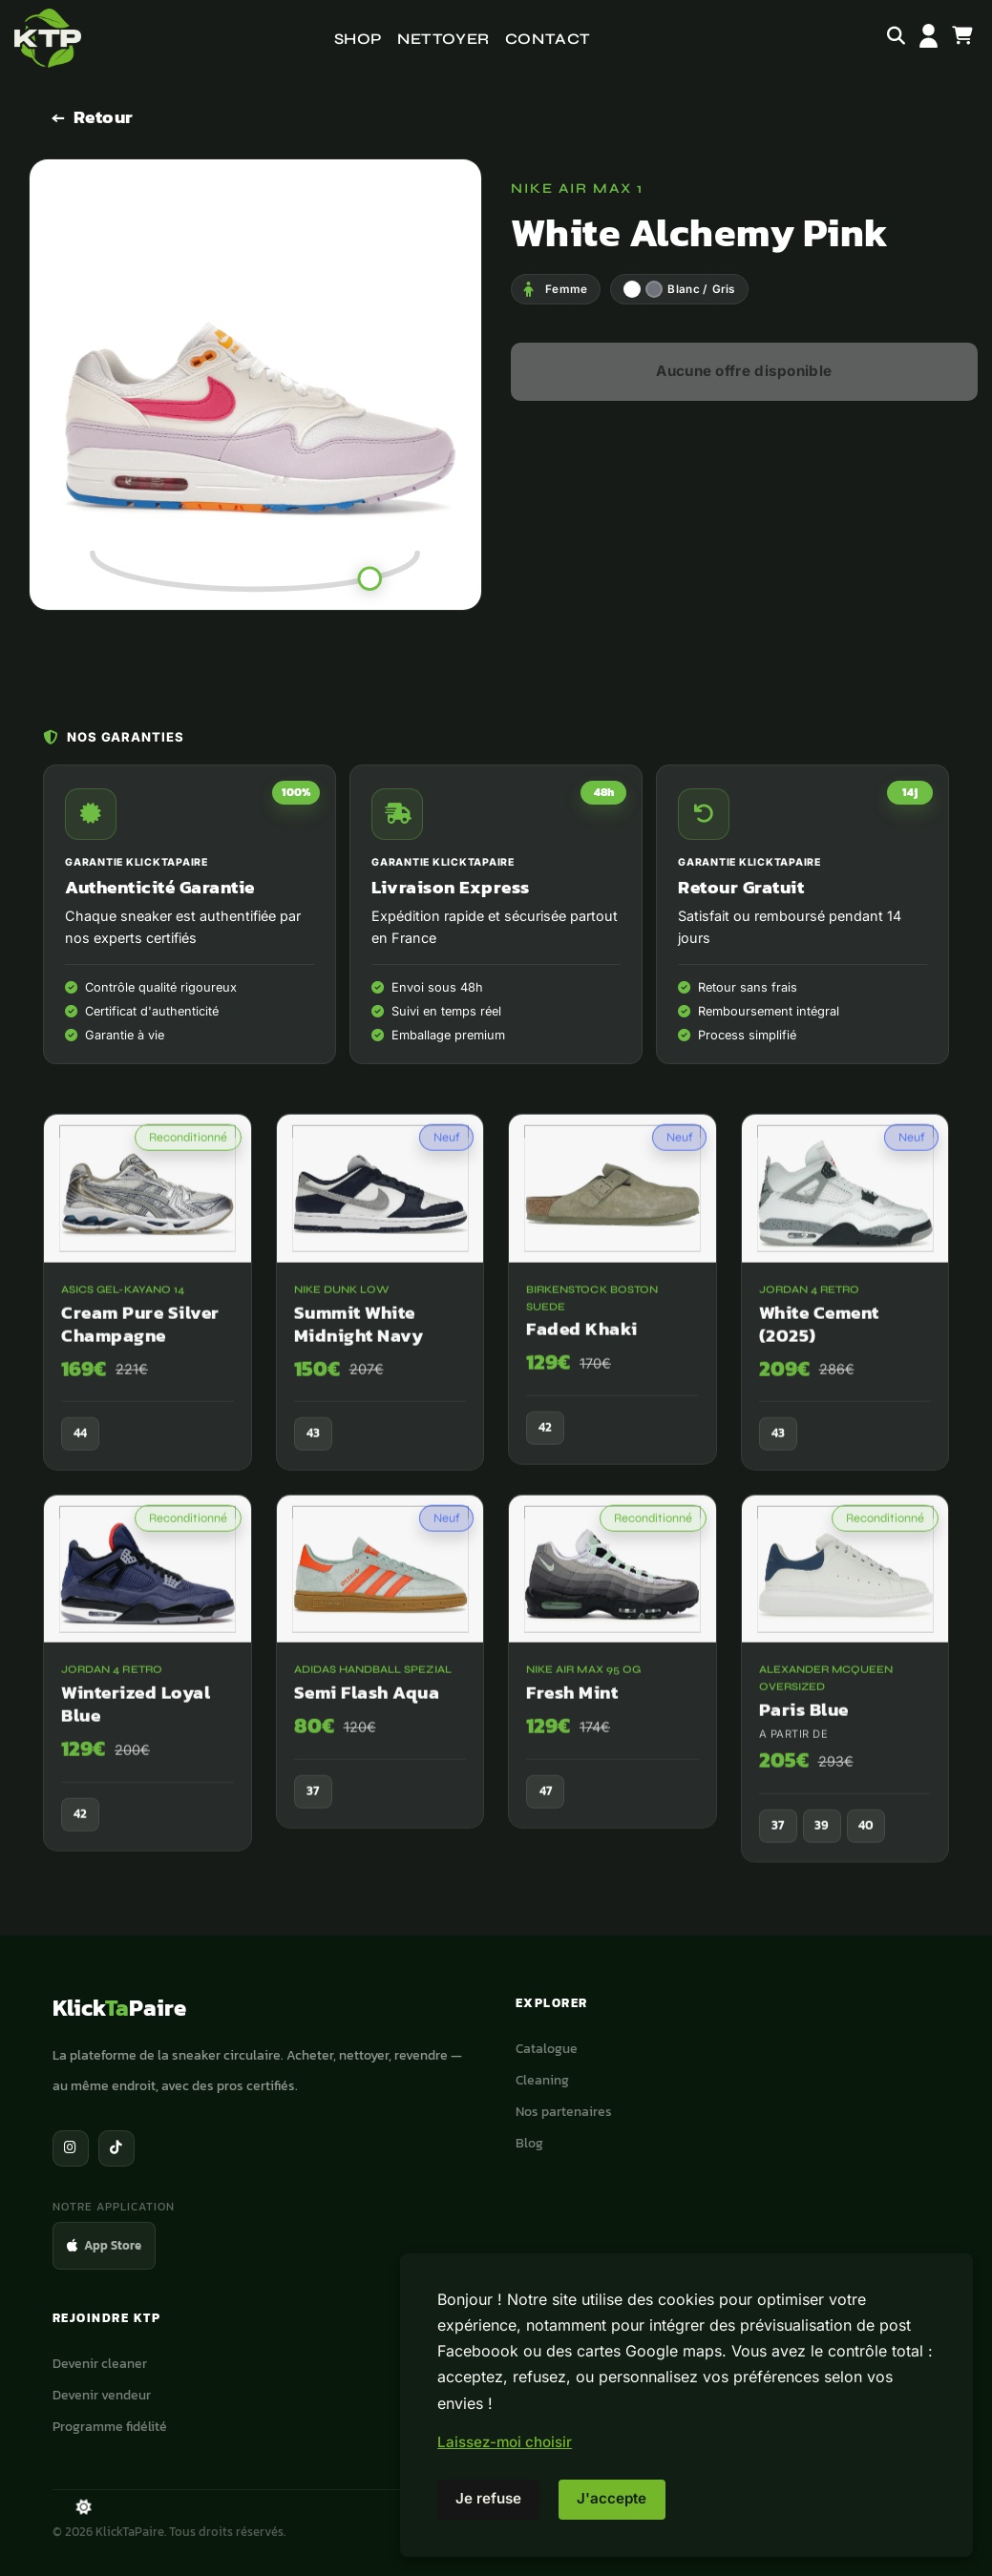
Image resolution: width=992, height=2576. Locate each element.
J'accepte (611, 2498)
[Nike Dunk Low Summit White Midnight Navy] (380, 1310)
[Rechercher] (896, 38)
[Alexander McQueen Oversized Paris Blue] (845, 1697)
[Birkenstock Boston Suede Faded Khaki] (612, 1307)
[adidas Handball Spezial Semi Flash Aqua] (380, 1680)
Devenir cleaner (100, 2363)
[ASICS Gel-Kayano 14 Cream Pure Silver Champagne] (147, 1310)
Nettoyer (443, 39)
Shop (358, 39)
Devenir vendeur (102, 2394)
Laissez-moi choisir (504, 2442)
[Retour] (93, 117)
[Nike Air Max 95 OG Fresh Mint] (612, 1680)
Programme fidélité (110, 2426)
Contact (548, 39)
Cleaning (542, 2079)
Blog (529, 2142)
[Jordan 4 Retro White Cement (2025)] (845, 1310)
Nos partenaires (564, 2111)
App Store (104, 2245)
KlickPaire (119, 2008)
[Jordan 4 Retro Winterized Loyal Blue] (147, 1691)
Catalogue (547, 2048)
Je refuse (488, 2498)
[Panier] (962, 38)
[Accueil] (47, 38)
